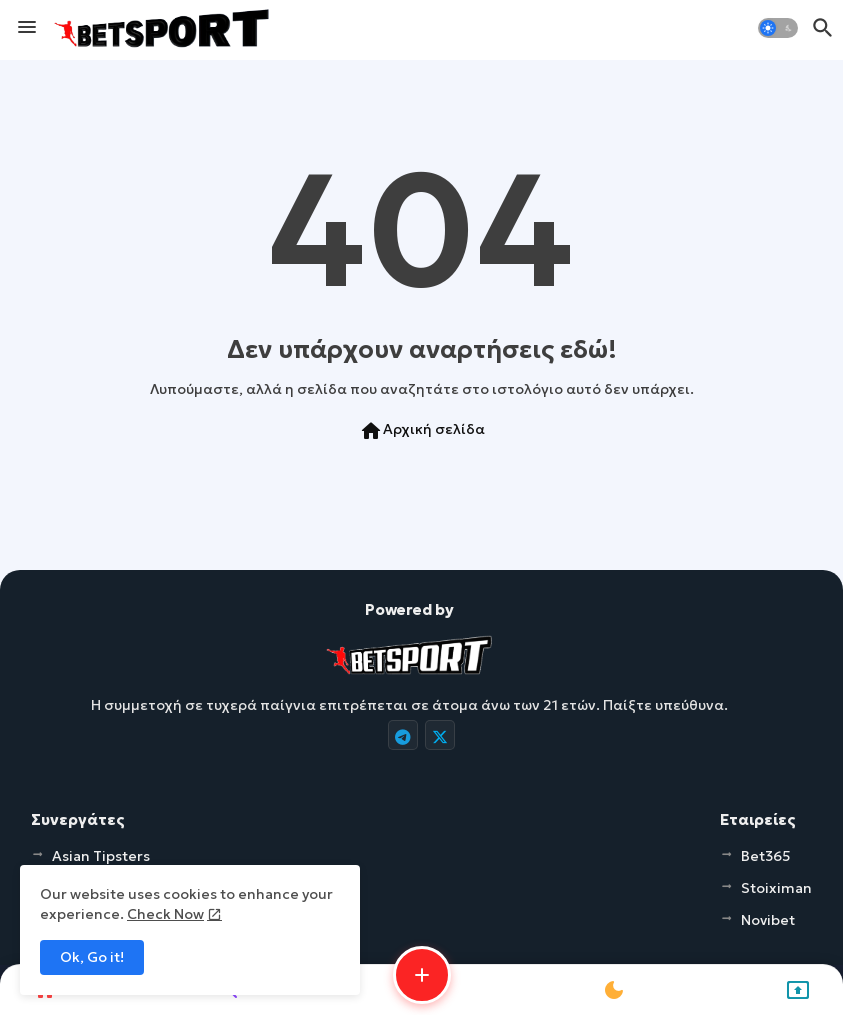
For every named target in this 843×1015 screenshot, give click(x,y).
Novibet (768, 920)
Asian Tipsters (101, 856)
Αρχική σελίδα (422, 431)
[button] (778, 28)
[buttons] (403, 735)
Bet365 (766, 856)
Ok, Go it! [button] (92, 957)
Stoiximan (776, 888)
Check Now (165, 914)
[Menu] (27, 28)
